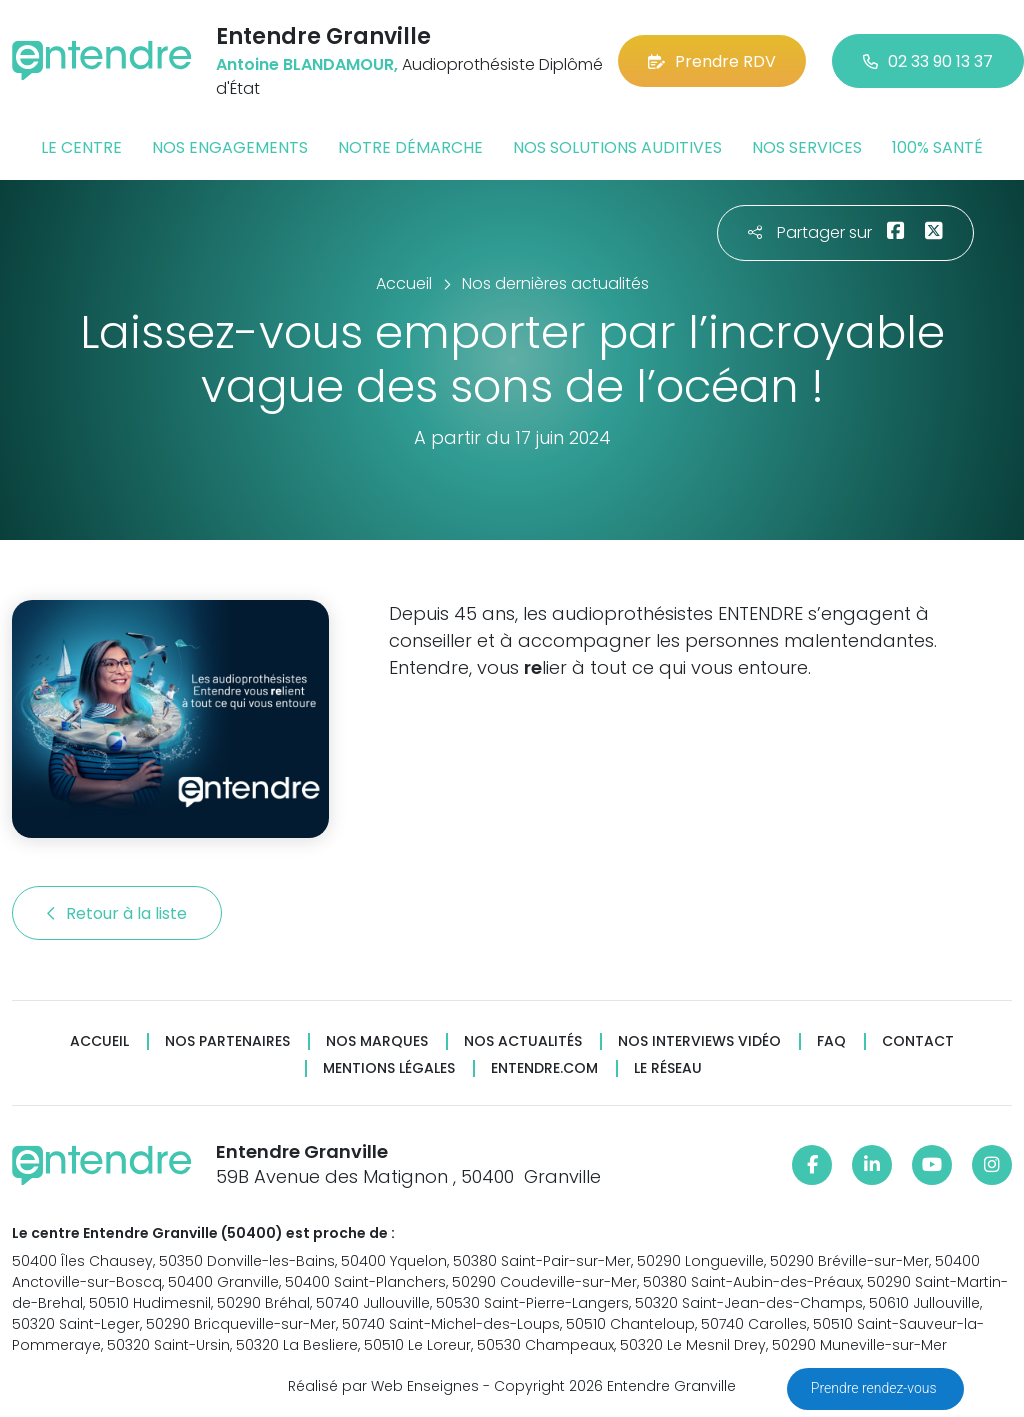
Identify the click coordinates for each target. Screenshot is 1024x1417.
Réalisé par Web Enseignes (383, 1386)
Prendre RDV (712, 61)
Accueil (99, 1041)
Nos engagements (230, 147)
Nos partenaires (227, 1041)
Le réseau (668, 1068)
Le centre (81, 147)
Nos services (807, 147)
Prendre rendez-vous (875, 1388)
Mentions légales (389, 1068)
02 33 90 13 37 (928, 61)
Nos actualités (523, 1041)
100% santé (937, 147)
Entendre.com (544, 1068)
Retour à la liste (117, 913)
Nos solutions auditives (617, 147)
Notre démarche (410, 147)
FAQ (831, 1041)
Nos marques (377, 1041)
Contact (918, 1041)
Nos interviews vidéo (699, 1041)
